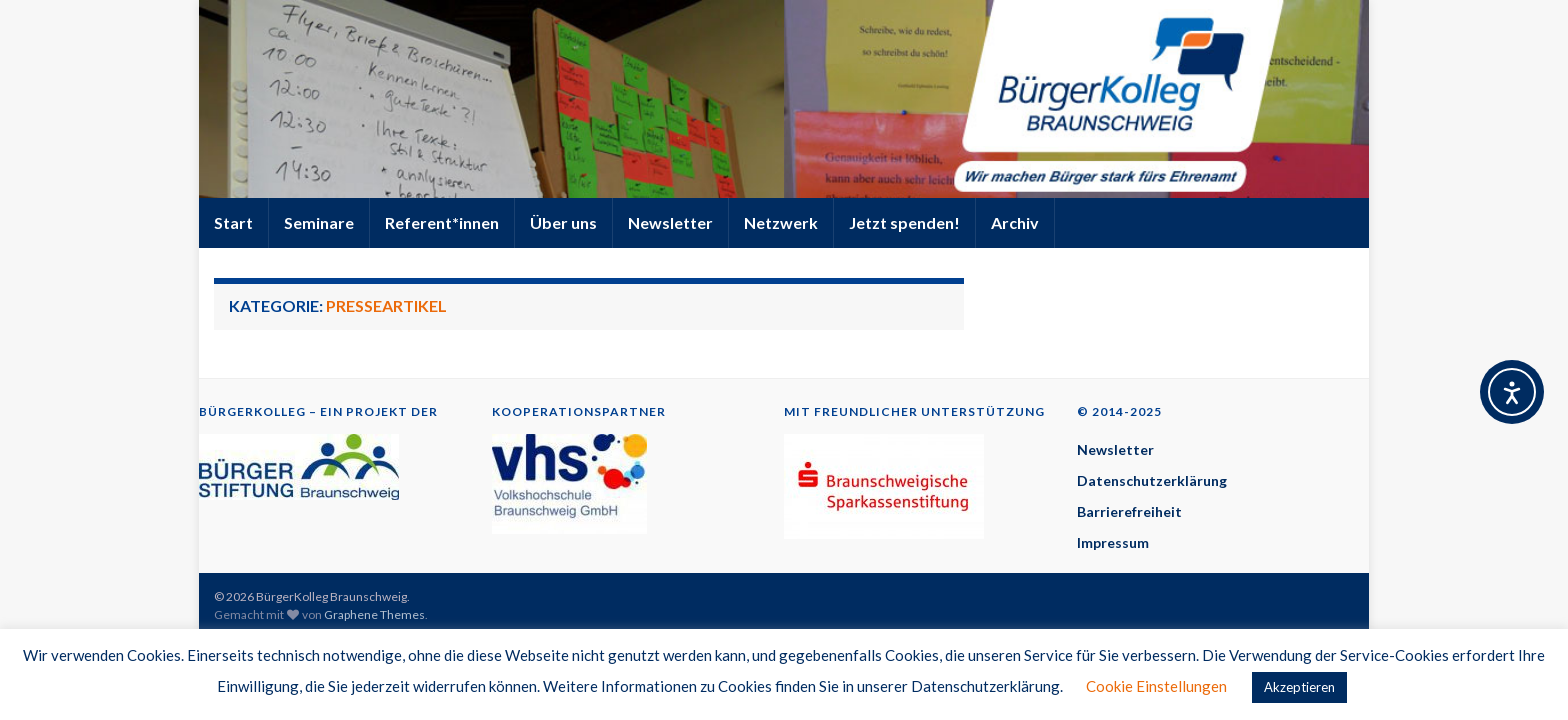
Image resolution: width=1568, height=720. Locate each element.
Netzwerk (781, 222)
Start (233, 222)
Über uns (563, 222)
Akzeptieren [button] (1299, 687)
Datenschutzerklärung (1152, 480)
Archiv (1015, 222)
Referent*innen (442, 222)
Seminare (319, 222)
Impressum (1113, 542)
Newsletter (670, 222)
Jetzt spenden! (904, 222)
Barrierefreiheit (1129, 511)
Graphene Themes (374, 614)
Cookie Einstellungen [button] (1156, 686)
